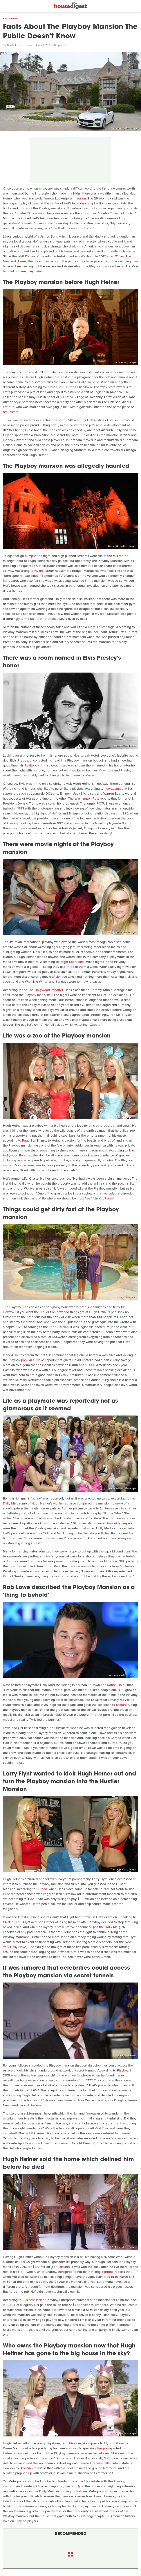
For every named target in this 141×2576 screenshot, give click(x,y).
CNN (6, 1922)
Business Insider (33, 2299)
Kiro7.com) (106, 1198)
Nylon (38, 570)
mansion (80, 198)
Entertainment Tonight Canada (72, 2143)
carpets (127, 1523)
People (102, 2448)
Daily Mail (10, 1503)
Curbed (41, 1889)
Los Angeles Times (22, 213)
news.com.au (113, 788)
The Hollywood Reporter (45, 989)
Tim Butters (13, 45)
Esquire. (121, 1704)
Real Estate (10, 18)
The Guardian (59, 1326)
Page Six (28, 1140)
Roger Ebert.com (72, 961)
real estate (11, 411)
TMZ (31, 1898)
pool (24, 1360)
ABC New (36, 1360)
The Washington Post (83, 798)
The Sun (27, 2468)
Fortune (63, 2266)
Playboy (122, 2070)
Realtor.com (33, 765)
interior (114, 2511)
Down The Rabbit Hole (107, 1684)
